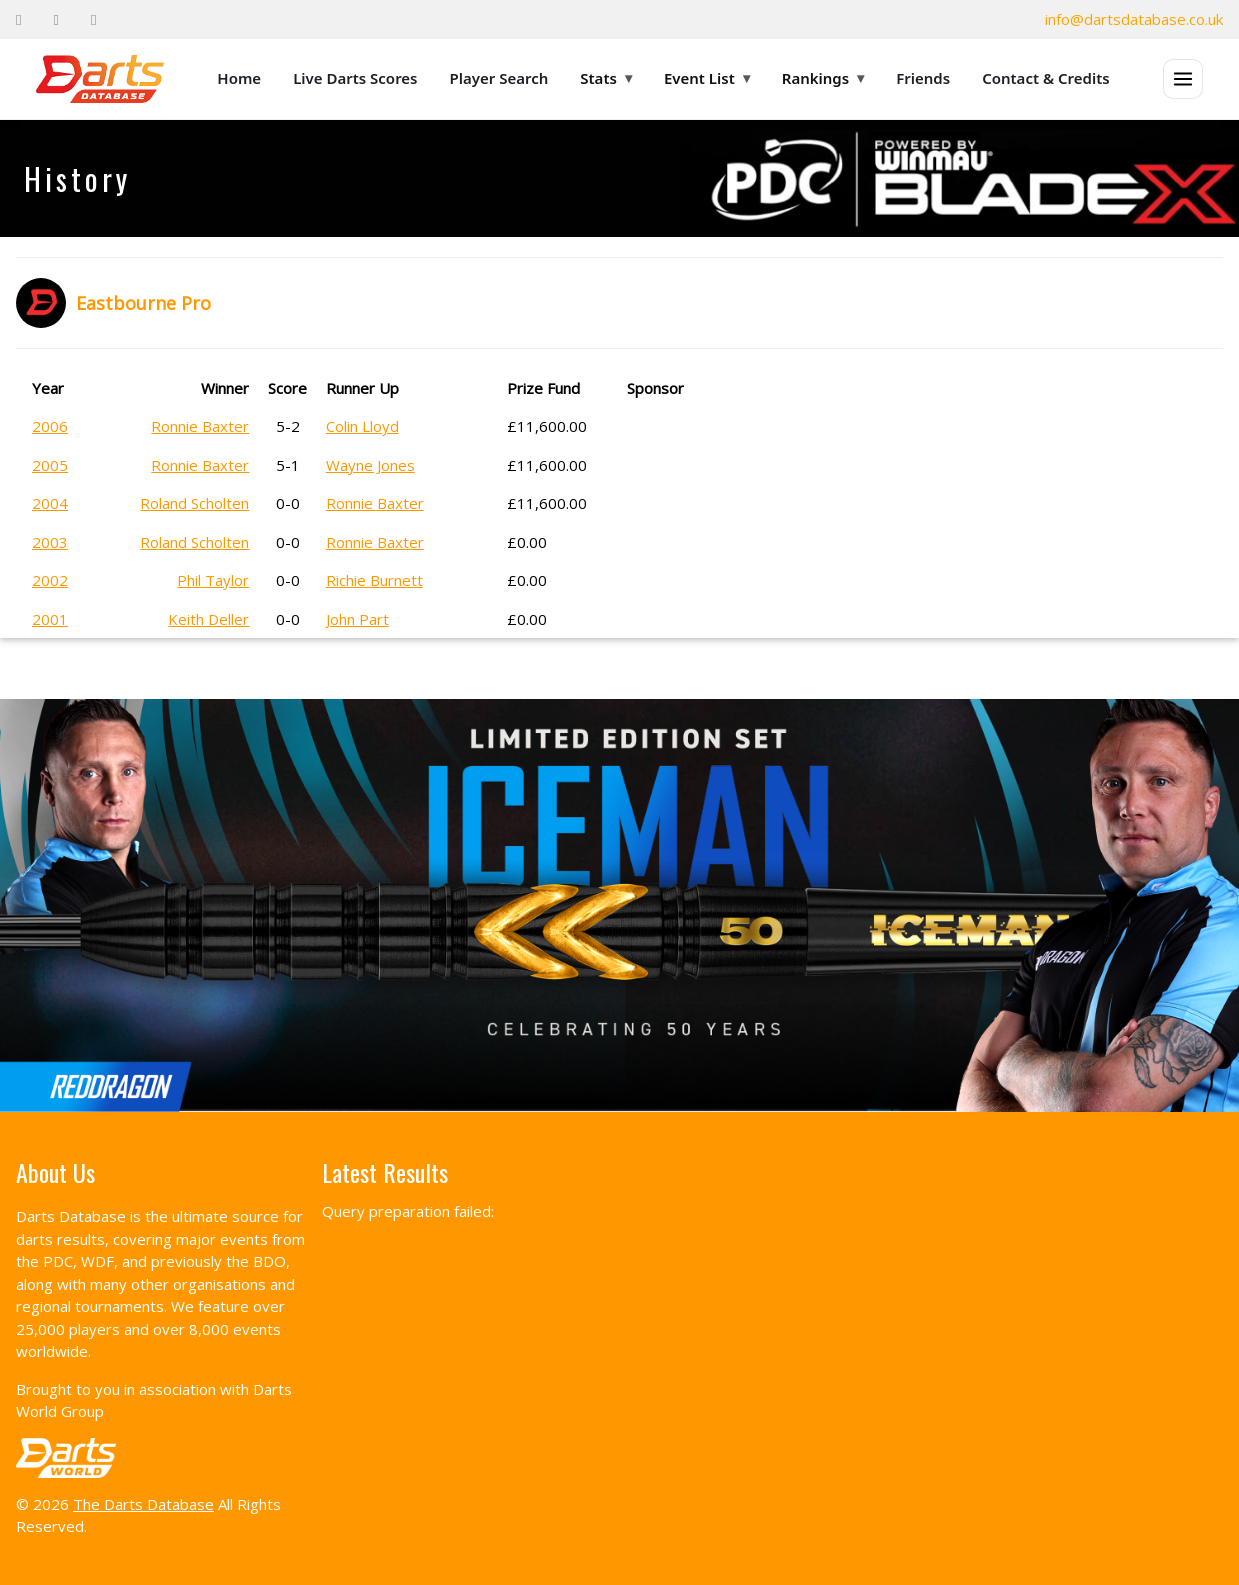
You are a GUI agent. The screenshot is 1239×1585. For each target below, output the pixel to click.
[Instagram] (93, 19)
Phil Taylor (213, 580)
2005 (50, 465)
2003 (50, 542)
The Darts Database (143, 1504)
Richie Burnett (374, 580)
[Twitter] (55, 19)
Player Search (499, 78)
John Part (357, 619)
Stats (606, 78)
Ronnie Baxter (200, 426)
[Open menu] (1183, 79)
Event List (707, 78)
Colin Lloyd (362, 426)
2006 (50, 426)
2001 (50, 619)
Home (239, 78)
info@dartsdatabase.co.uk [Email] (1134, 19)
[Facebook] (18, 19)
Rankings (823, 78)
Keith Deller (208, 619)
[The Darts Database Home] (100, 79)
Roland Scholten (194, 503)
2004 (50, 503)
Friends (923, 78)
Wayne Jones (370, 465)
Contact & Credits (1046, 78)
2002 (50, 580)
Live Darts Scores (355, 78)
